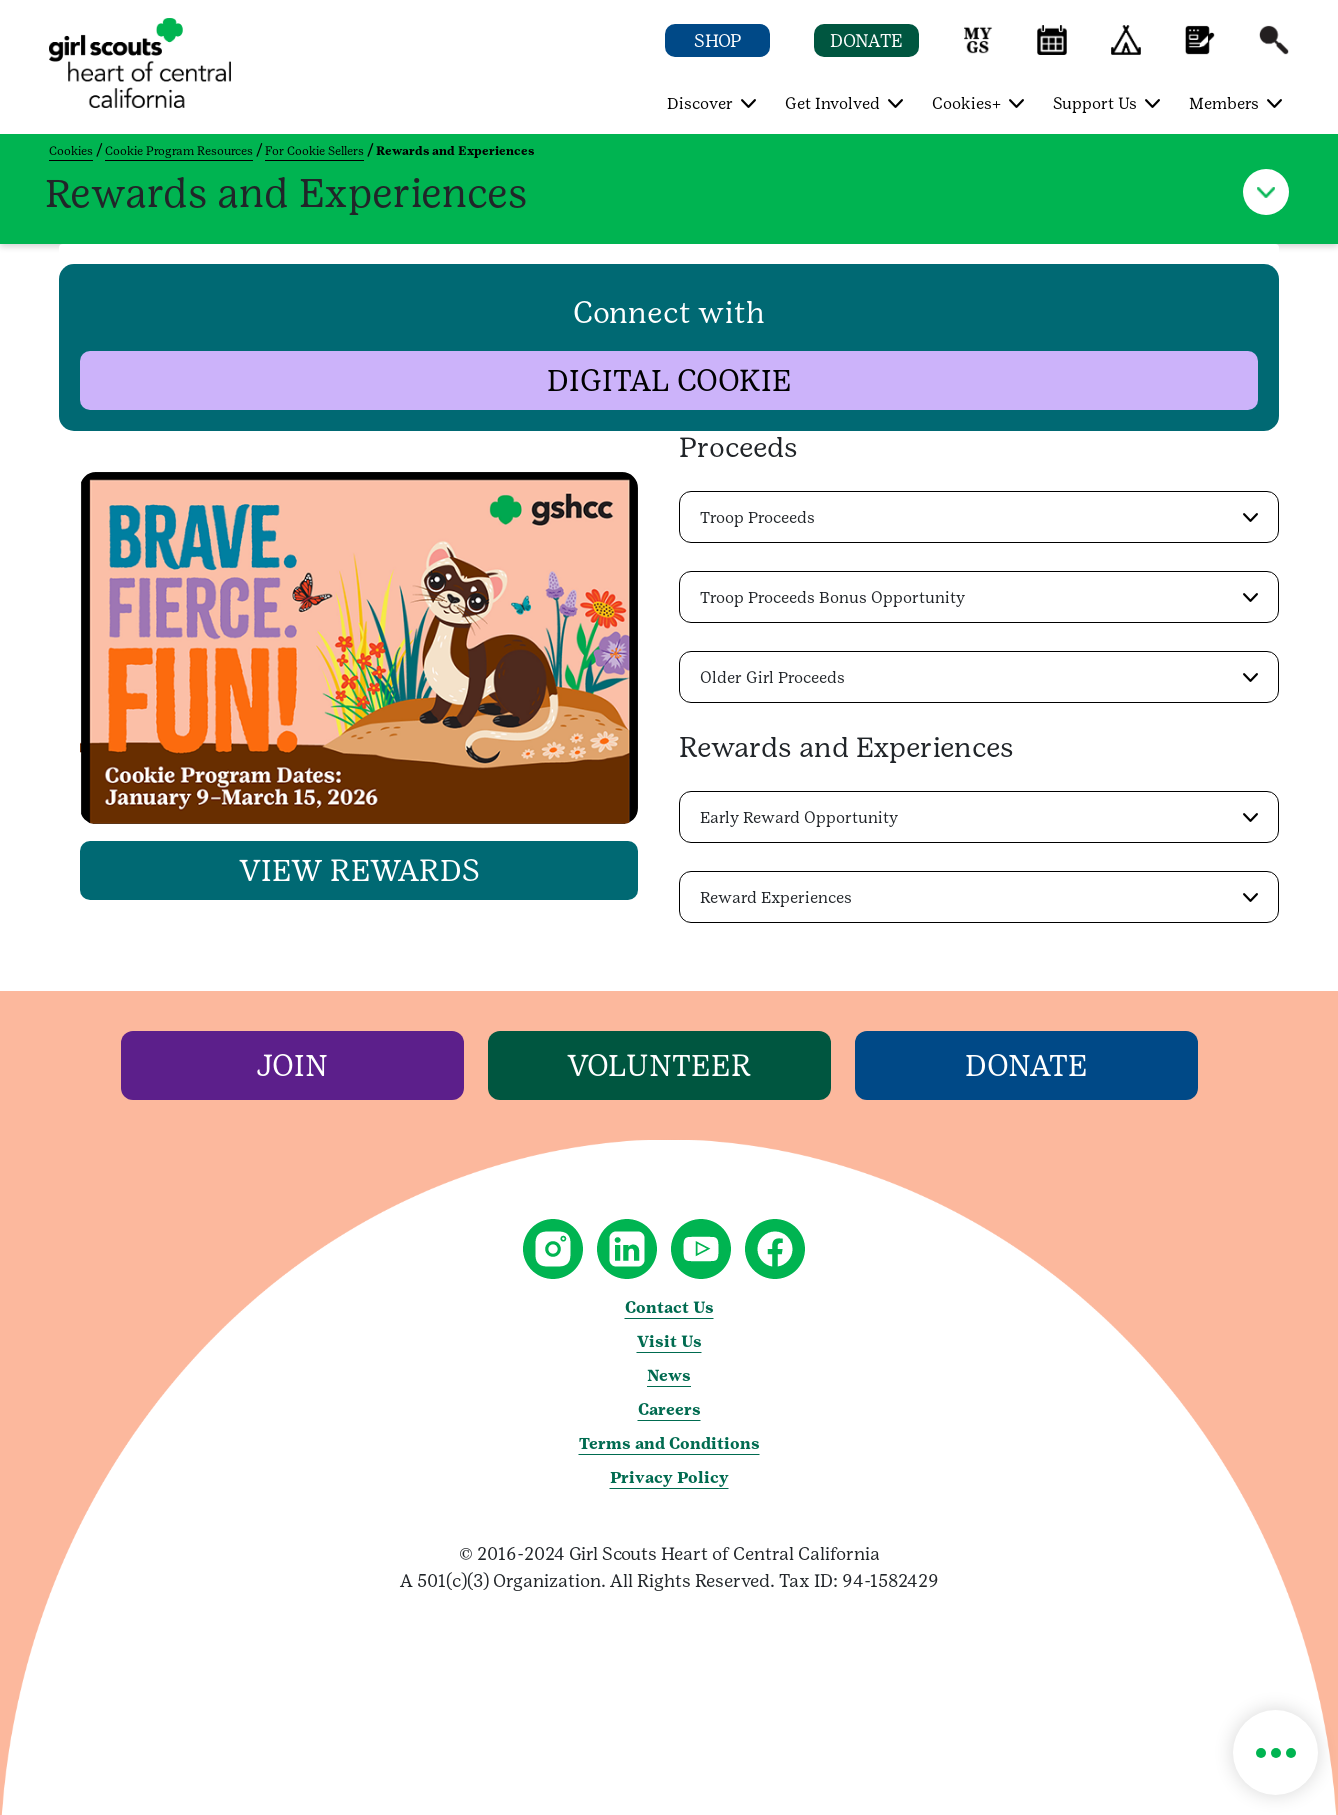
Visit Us (669, 1341)
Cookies (71, 151)
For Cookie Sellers (314, 151)
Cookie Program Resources (179, 151)
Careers (669, 1409)
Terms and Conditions (669, 1443)
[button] (978, 49)
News (669, 1375)
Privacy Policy (669, 1477)
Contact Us (669, 1307)
